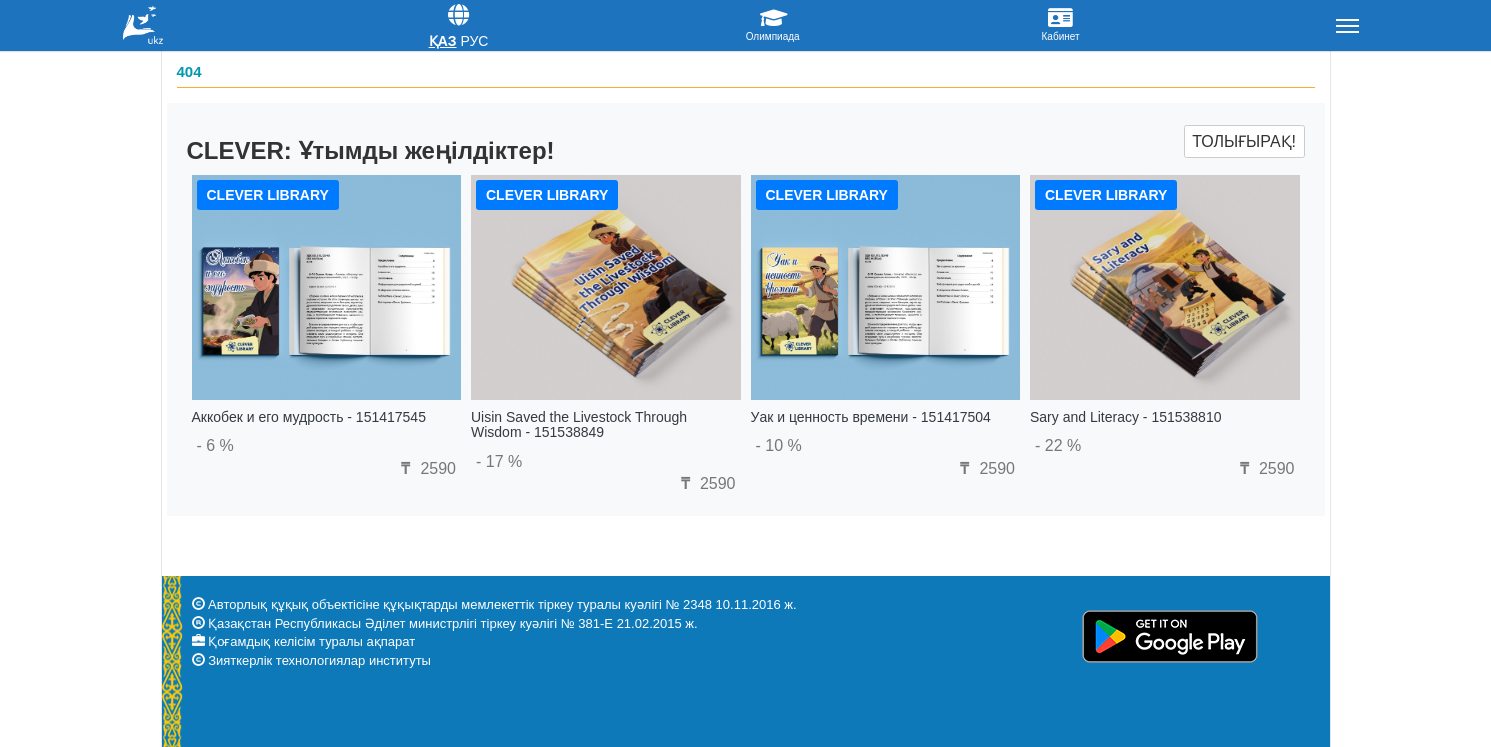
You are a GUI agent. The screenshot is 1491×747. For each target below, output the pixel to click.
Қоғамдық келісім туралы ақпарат (311, 641)
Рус (474, 41)
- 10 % (779, 445)
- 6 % (215, 445)
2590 (426, 468)
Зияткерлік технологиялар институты (319, 660)
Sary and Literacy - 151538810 (1125, 417)
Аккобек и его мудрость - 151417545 (309, 417)
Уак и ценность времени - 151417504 (871, 417)
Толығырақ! (1244, 141)
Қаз (443, 41)
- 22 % (1058, 445)
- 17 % (499, 461)
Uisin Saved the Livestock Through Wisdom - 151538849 (579, 424)
